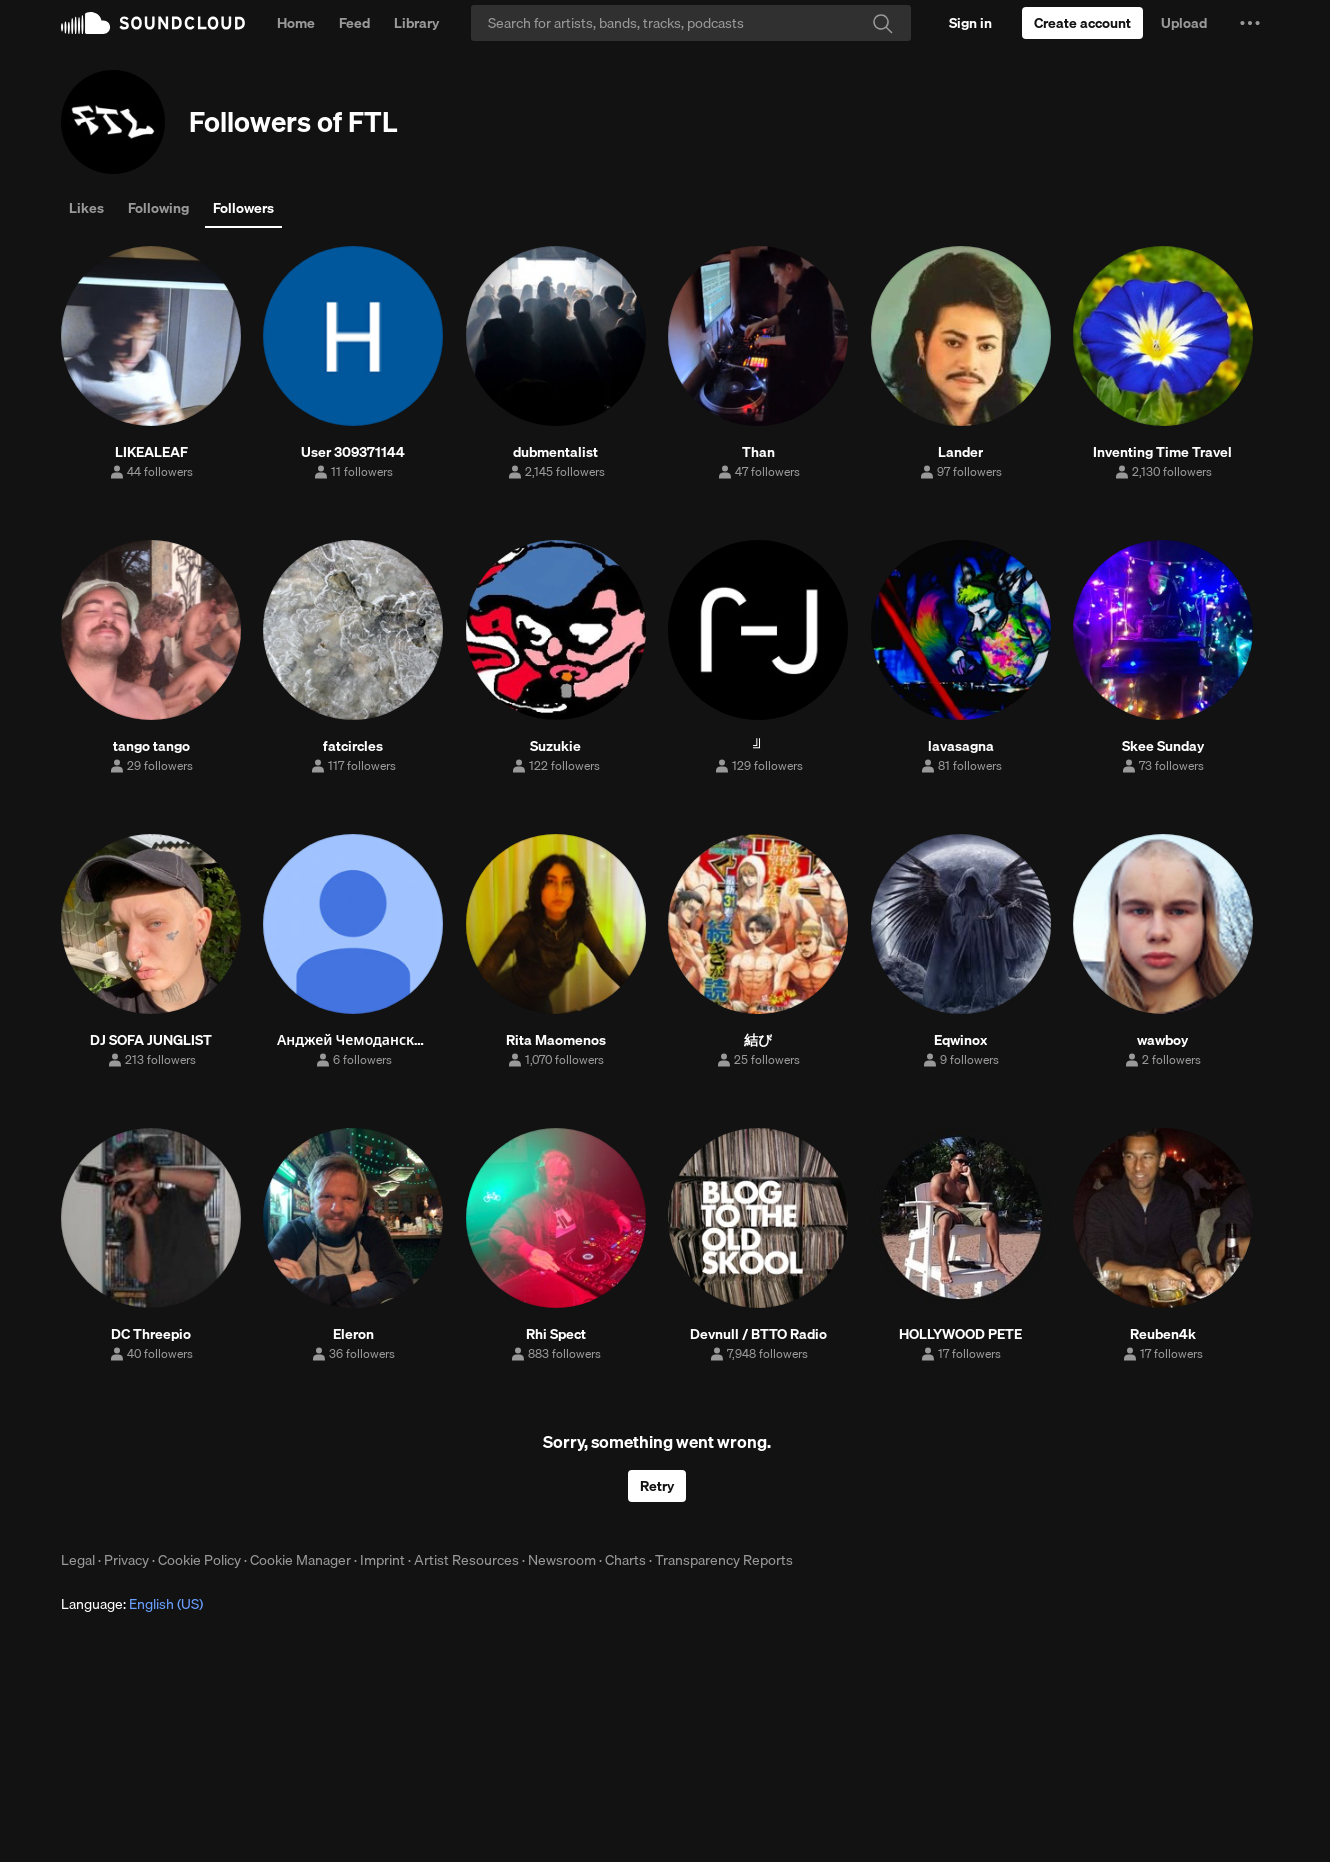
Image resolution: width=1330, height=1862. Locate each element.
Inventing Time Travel (1162, 452)
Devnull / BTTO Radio (758, 1334)
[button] (1250, 23)
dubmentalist (555, 452)
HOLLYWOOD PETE (960, 1334)
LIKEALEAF (151, 452)
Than (758, 452)
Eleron (353, 1334)
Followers (243, 208)
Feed (354, 23)
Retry (657, 1486)
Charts (625, 1560)
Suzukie (555, 746)
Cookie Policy (199, 1560)
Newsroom (562, 1560)
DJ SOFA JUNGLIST (151, 1040)
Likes (86, 208)
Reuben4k (1163, 1334)
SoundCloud (153, 23)
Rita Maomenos (556, 1040)
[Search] (691, 23)
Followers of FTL (293, 121)
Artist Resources (466, 1560)
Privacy (126, 1560)
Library (416, 23)
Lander (960, 452)
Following (158, 208)
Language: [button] (132, 1604)
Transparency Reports (724, 1560)
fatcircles (353, 746)
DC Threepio (151, 1334)
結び (758, 1040)
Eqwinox (960, 1040)
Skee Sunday (1163, 746)
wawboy (1162, 1040)
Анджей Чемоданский (353, 1040)
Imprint (382, 1560)
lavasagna (961, 746)
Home (296, 23)
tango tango (151, 746)
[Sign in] (970, 23)
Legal (78, 1560)
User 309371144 (353, 452)
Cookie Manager (300, 1560)
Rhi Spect (556, 1334)
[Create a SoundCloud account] (1082, 23)
